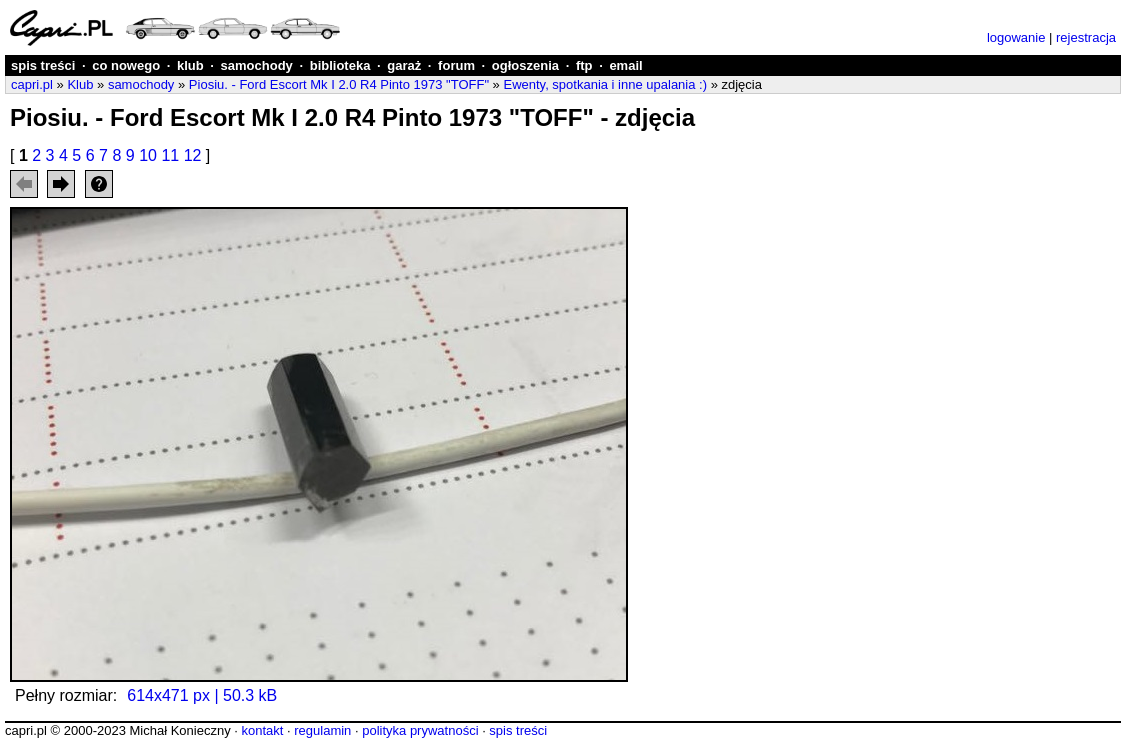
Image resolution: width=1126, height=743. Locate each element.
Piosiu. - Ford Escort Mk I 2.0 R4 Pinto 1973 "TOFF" (339, 84)
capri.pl (32, 84)
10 (148, 155)
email (625, 65)
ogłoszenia (525, 65)
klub (190, 65)
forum (456, 65)
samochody (257, 65)
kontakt (262, 730)
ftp (584, 65)
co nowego (126, 65)
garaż (404, 65)
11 (170, 155)
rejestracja (1086, 37)
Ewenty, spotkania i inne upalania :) (605, 84)
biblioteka (340, 65)
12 (193, 155)
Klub (80, 84)
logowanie (1016, 37)
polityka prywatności (420, 730)
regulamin (322, 730)
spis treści (43, 65)
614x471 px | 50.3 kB (202, 695)
